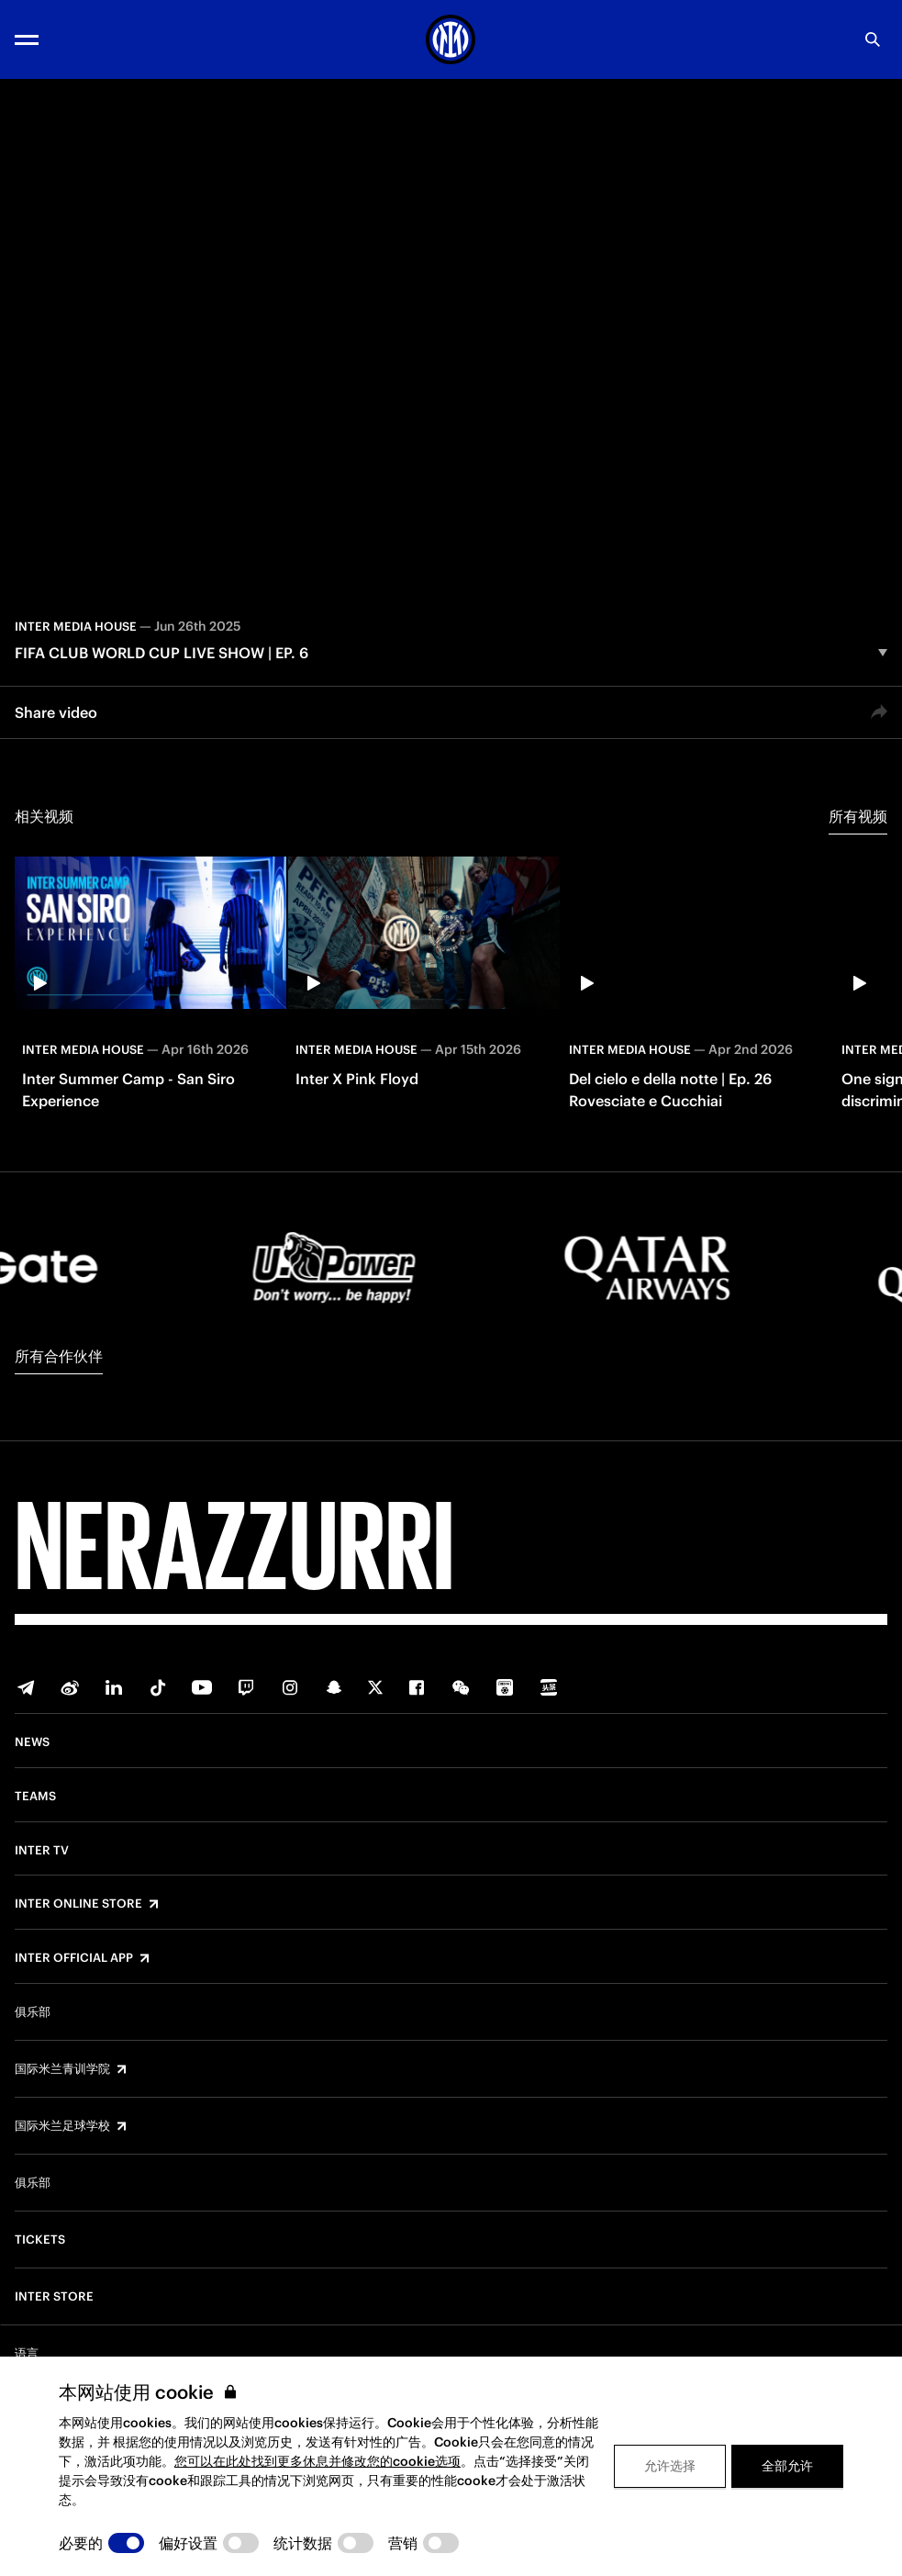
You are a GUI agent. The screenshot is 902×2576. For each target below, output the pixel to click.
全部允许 (787, 2466)
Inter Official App (74, 1958)
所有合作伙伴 (59, 1356)
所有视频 (858, 816)
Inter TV (42, 1850)
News (32, 1742)
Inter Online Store (78, 1904)
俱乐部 (32, 2012)
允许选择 (670, 2466)
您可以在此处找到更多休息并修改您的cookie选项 (317, 2461)
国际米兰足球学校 (62, 2126)
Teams (35, 1796)
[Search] (872, 39)
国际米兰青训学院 (62, 2069)
